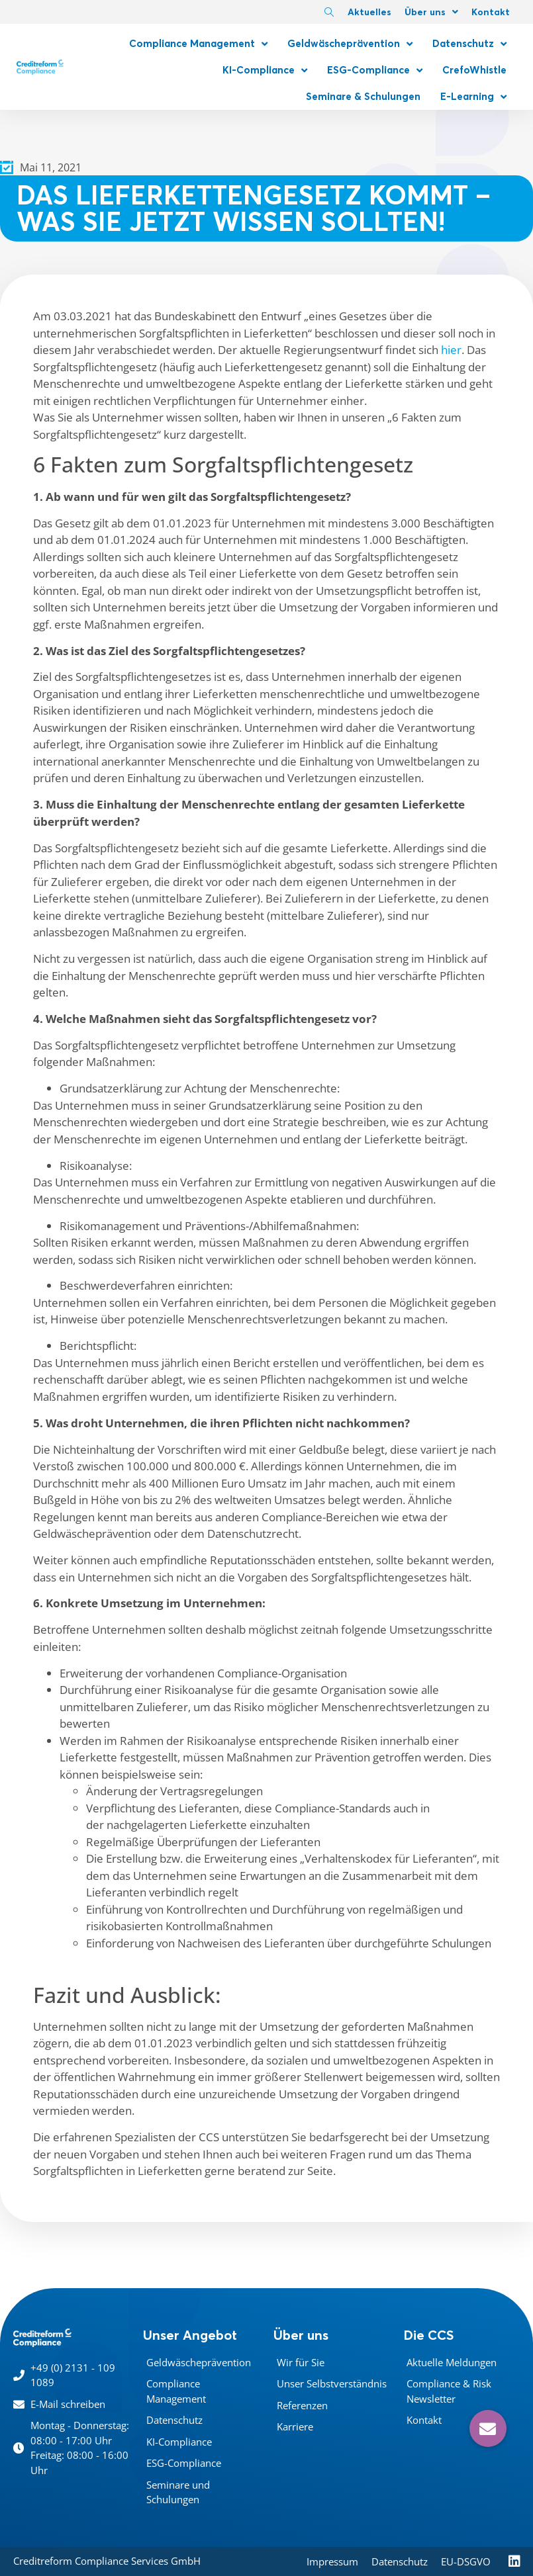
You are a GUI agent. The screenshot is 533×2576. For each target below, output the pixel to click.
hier (451, 349)
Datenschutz (469, 44)
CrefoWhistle (474, 70)
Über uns (431, 12)
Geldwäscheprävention (349, 44)
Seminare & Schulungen (363, 96)
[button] (488, 2428)
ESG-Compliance (374, 70)
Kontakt (490, 12)
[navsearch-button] (329, 13)
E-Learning (473, 97)
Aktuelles (369, 12)
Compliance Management (198, 44)
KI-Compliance (264, 70)
